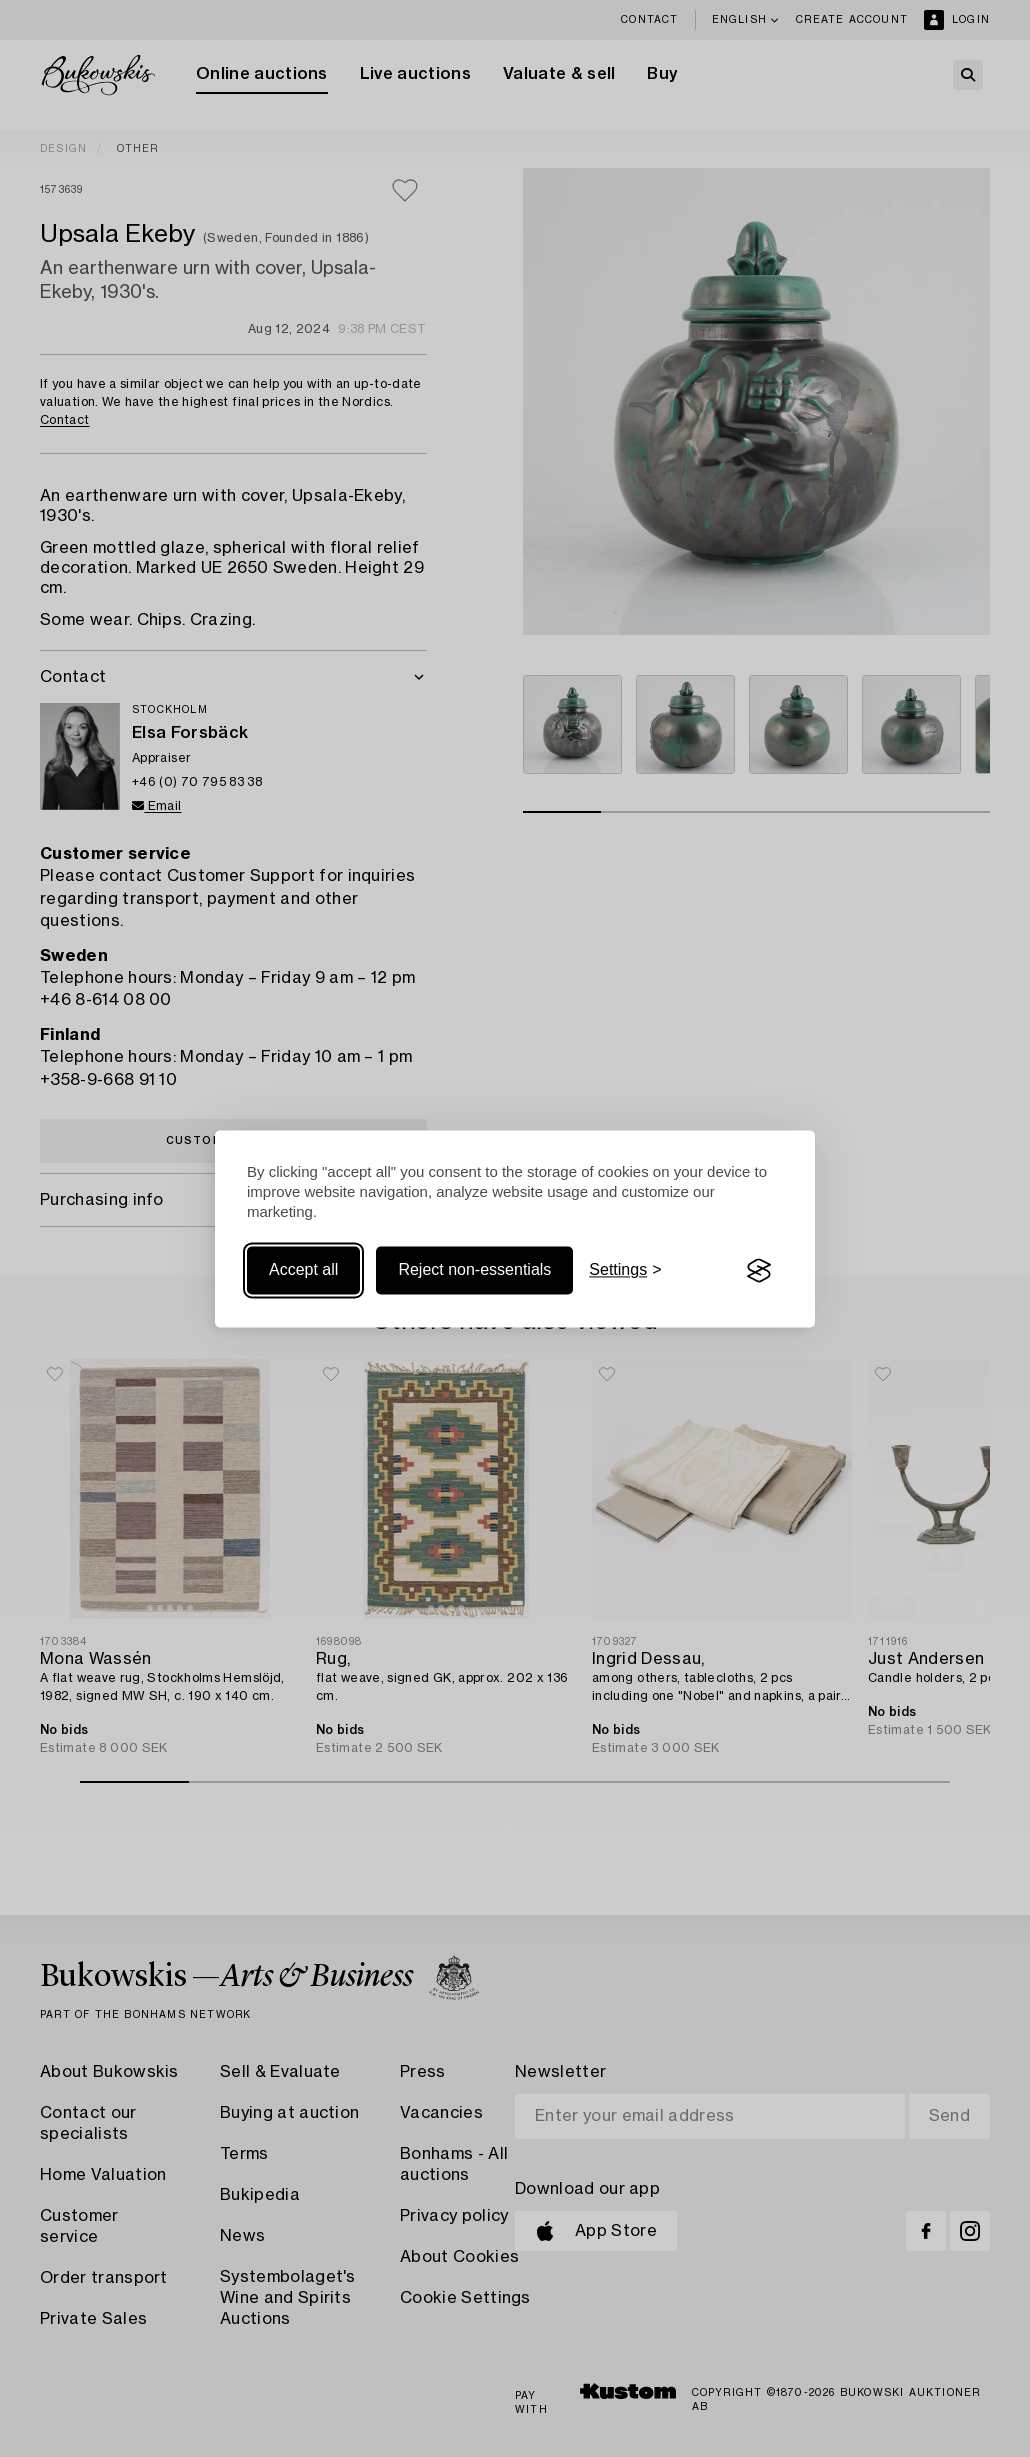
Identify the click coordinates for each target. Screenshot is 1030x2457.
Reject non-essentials (474, 1270)
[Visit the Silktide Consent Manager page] (759, 1271)
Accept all (303, 1270)
